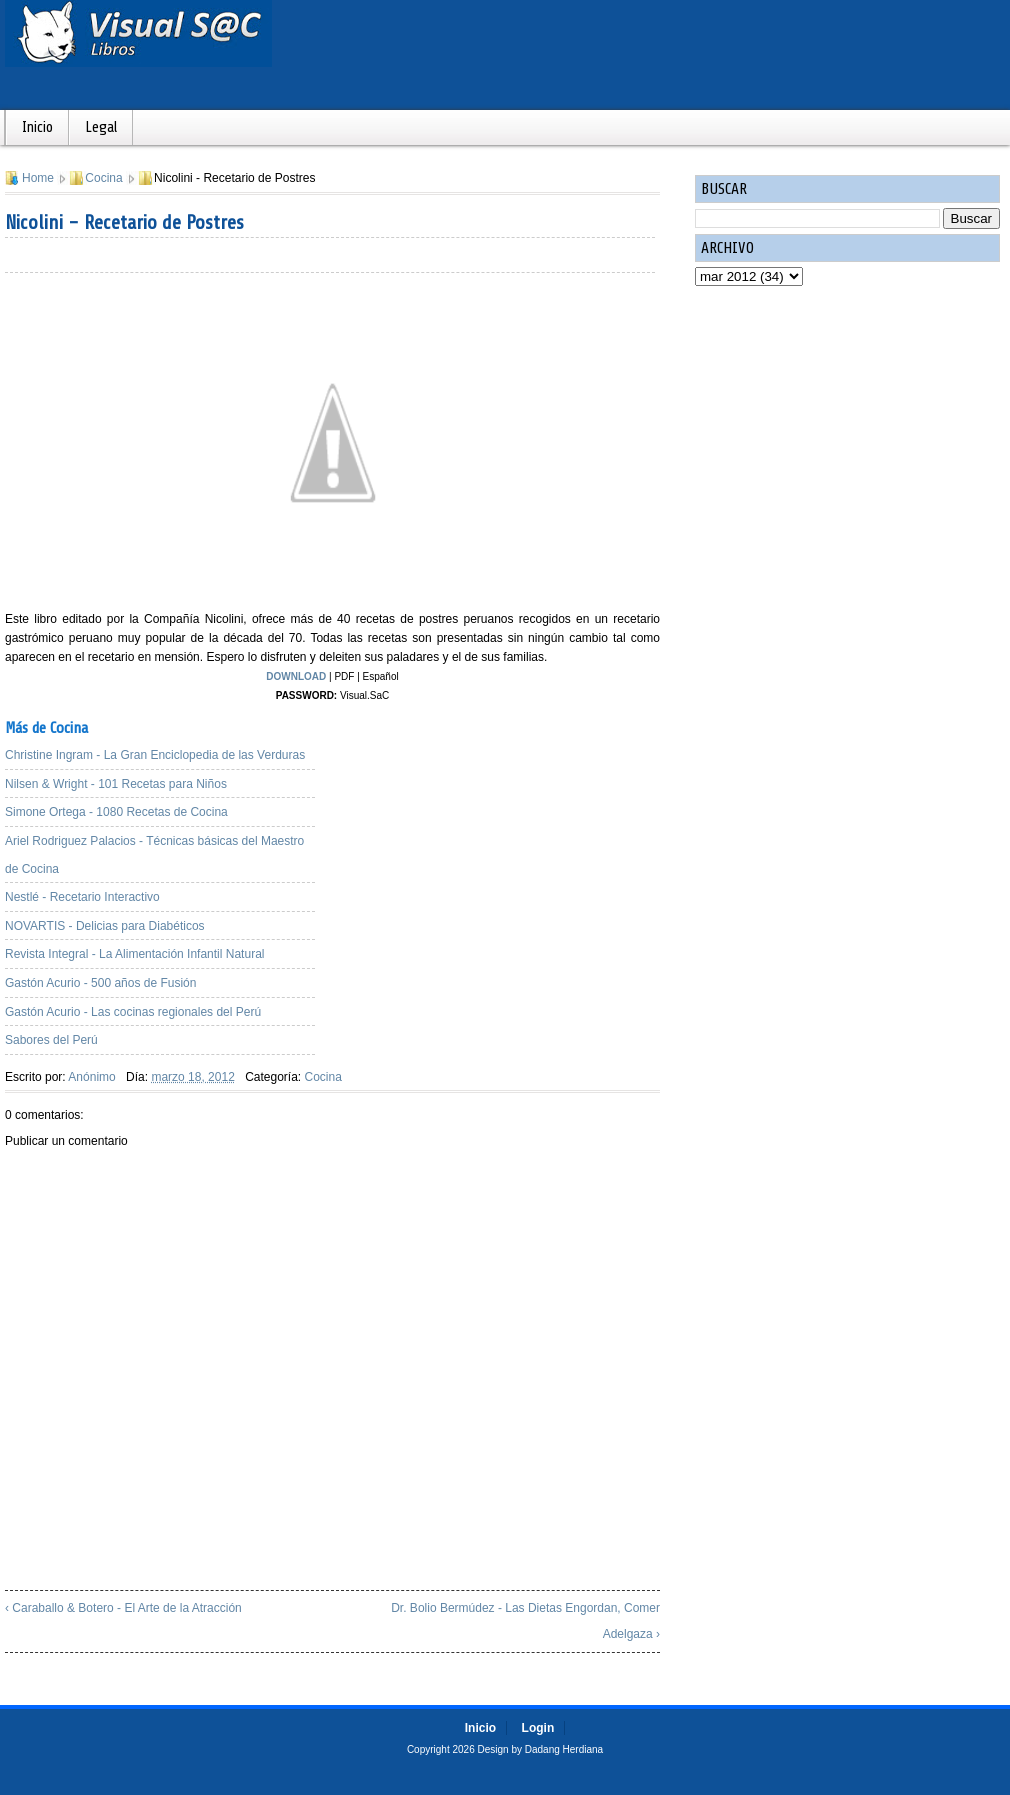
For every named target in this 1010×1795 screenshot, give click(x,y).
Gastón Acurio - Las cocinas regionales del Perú (133, 1012)
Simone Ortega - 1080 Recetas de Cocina (116, 812)
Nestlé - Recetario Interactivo (82, 897)
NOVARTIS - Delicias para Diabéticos (105, 926)
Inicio (37, 127)
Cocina (103, 178)
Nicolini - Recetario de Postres (124, 222)
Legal (101, 127)
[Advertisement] (505, 845)
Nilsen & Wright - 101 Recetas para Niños (116, 784)
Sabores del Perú (51, 1040)
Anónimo (91, 1077)
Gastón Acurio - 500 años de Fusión (100, 983)
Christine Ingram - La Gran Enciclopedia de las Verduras (155, 755)
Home (38, 178)
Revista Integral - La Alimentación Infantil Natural (134, 954)
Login (538, 1728)
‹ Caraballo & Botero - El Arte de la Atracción (123, 1608)
